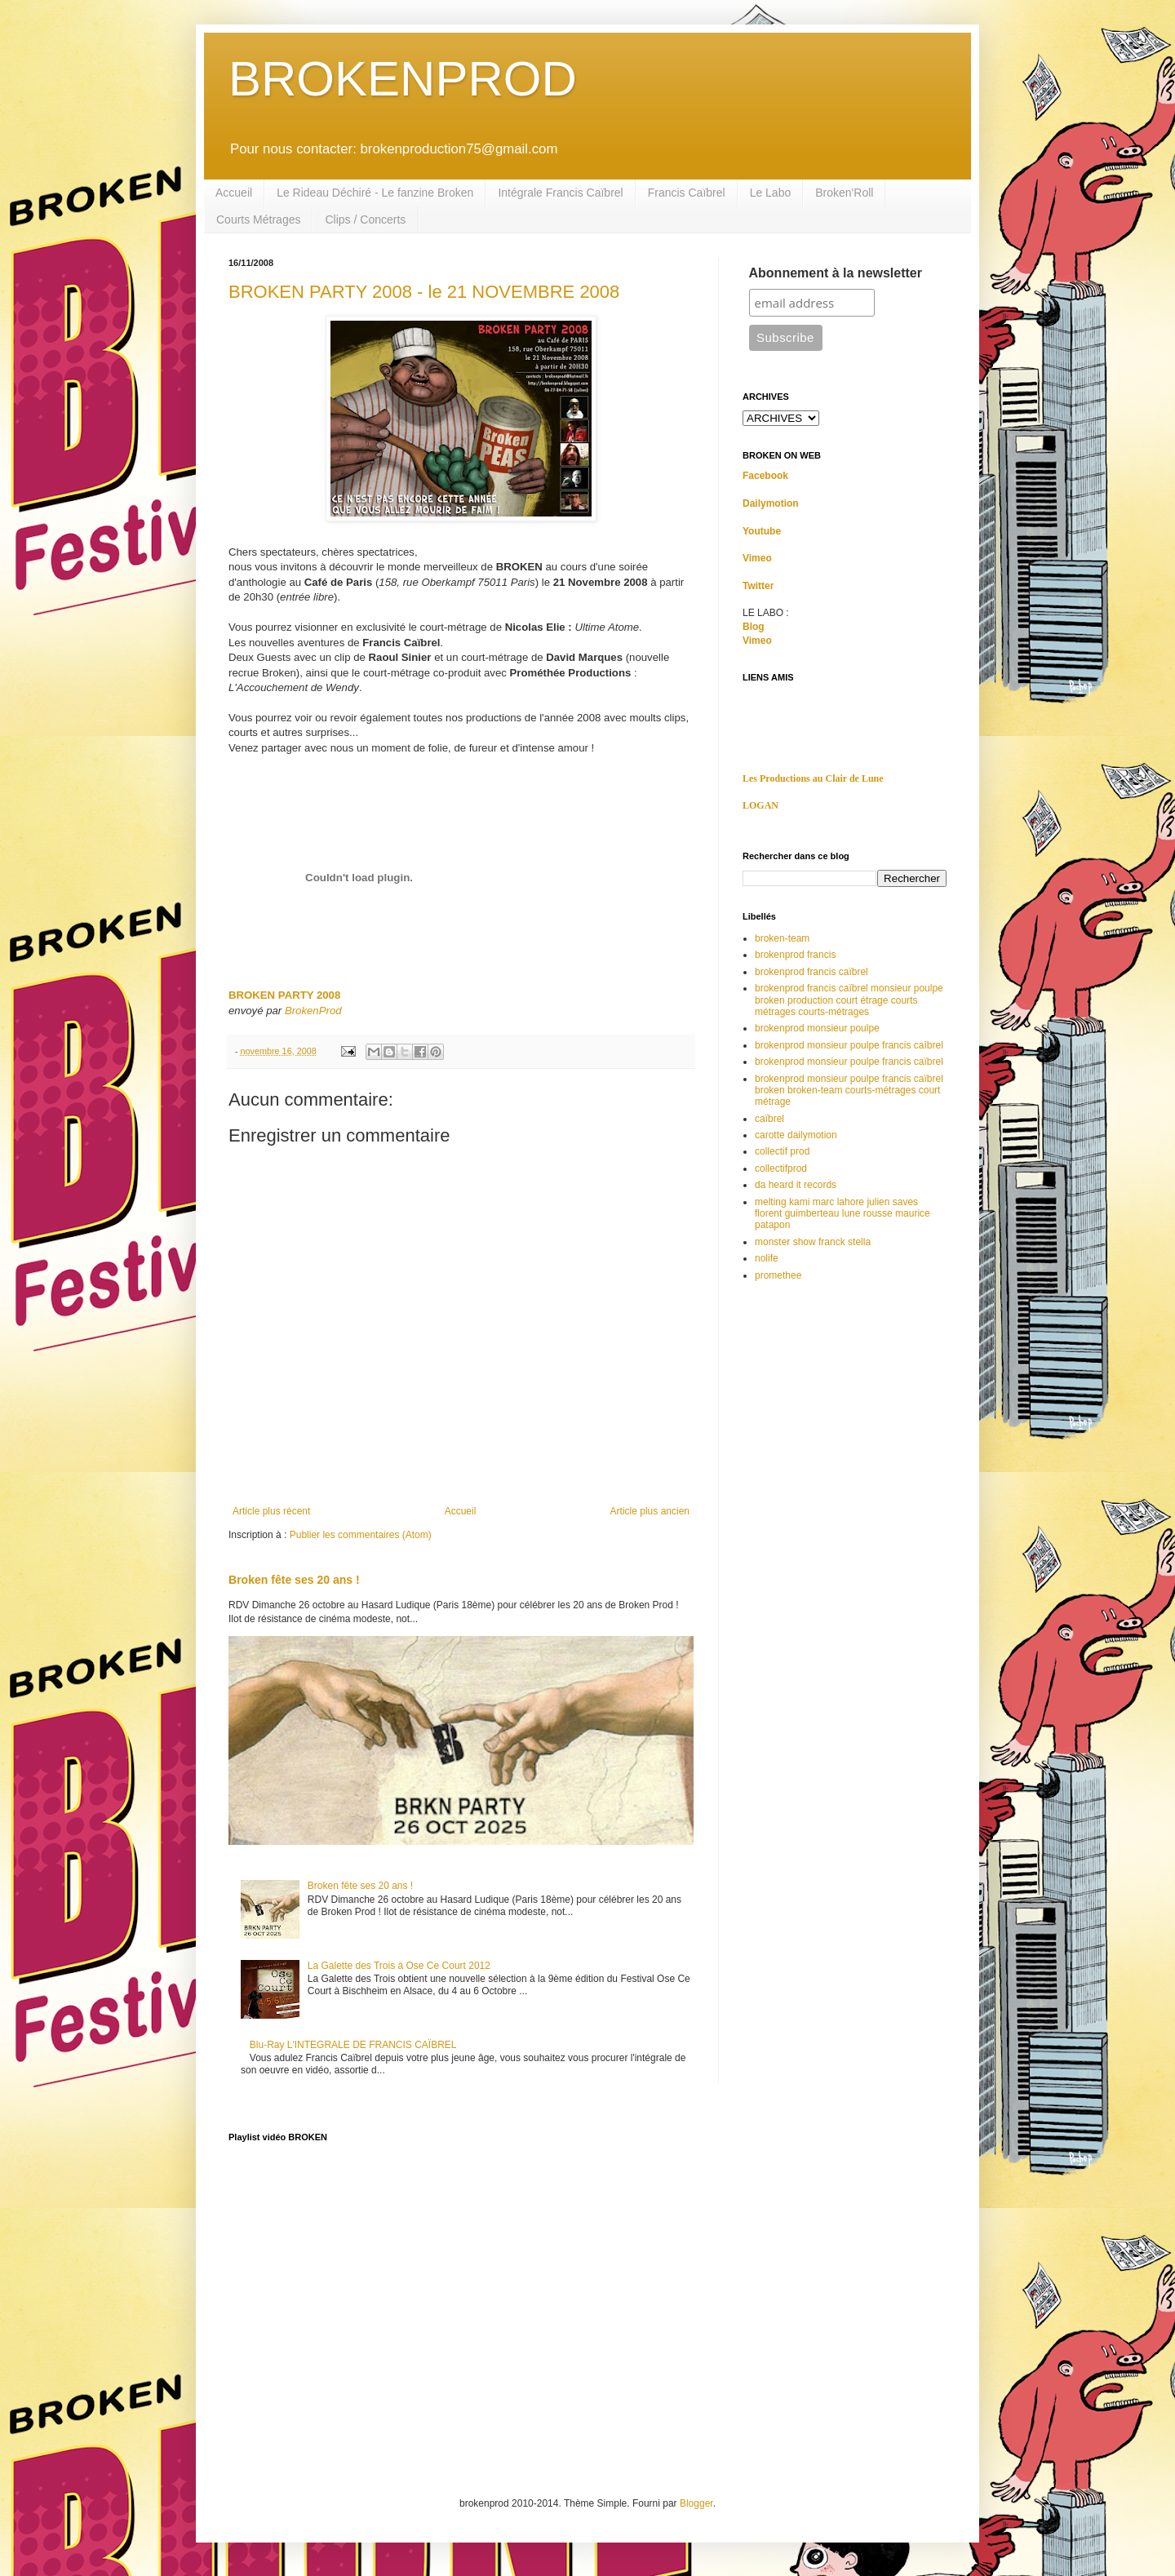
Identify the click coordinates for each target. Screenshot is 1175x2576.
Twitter (758, 586)
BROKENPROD (402, 78)
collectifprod (781, 1168)
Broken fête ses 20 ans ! (294, 1579)
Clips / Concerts (365, 219)
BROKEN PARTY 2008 (284, 995)
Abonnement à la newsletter (836, 273)
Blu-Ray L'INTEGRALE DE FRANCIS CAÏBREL (353, 2045)
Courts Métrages (258, 219)
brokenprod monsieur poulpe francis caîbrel (849, 1045)
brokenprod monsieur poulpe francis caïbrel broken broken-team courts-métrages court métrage (849, 1090)
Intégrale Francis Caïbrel (560, 192)
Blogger (696, 2503)
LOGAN (760, 805)
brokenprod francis (795, 954)
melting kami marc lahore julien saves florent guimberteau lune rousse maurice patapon (842, 1213)
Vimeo (757, 558)
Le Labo (770, 192)
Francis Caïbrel (686, 192)
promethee (778, 1275)
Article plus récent (271, 1511)
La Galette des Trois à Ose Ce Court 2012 (399, 1965)
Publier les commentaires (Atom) (361, 1535)
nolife (766, 1258)
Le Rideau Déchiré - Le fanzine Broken (375, 192)
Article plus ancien (649, 1511)
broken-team (782, 938)
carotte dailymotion (796, 1135)
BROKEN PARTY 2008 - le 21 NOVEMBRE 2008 (423, 292)
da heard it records (795, 1184)
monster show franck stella (813, 1242)
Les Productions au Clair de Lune (813, 778)
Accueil (233, 192)
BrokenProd (313, 1010)
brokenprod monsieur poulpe (817, 1028)
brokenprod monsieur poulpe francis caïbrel (849, 1061)
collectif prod (782, 1151)
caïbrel (769, 1118)
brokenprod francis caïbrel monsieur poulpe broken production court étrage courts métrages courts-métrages (849, 1000)
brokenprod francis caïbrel (811, 972)
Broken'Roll (844, 192)
